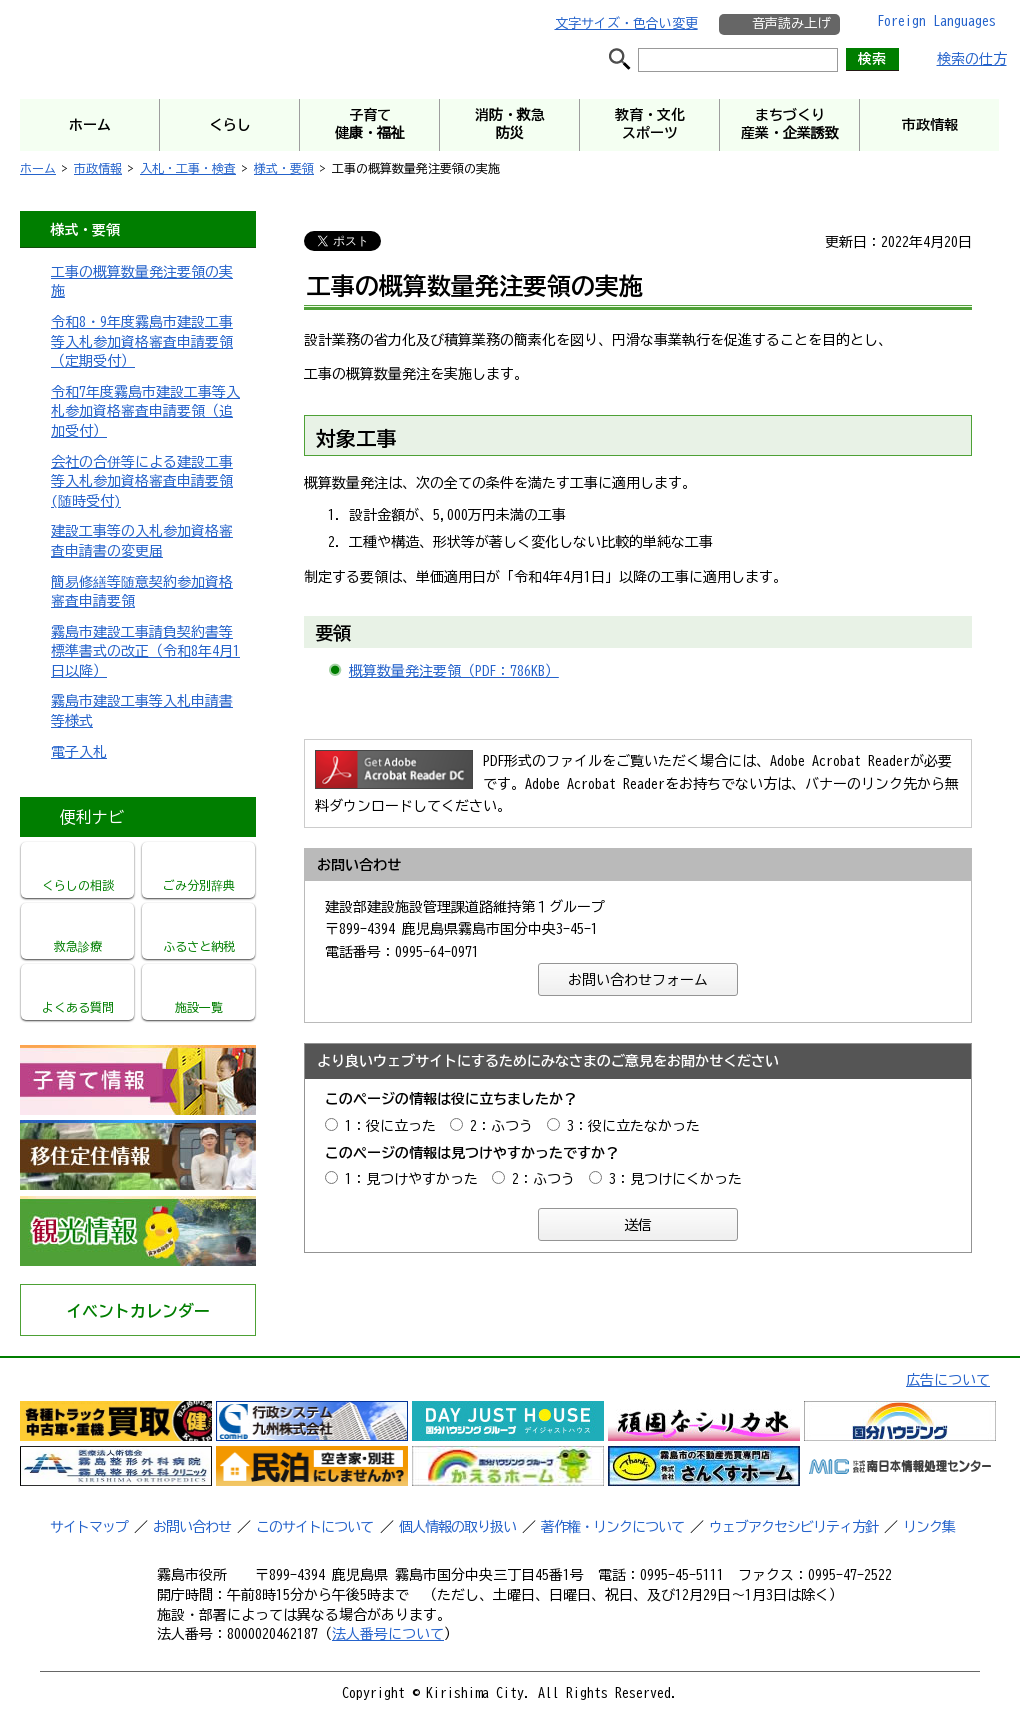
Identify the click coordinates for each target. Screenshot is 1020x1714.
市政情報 (98, 168)
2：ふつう (501, 1126)
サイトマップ (89, 1527)
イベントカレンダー (138, 1311)
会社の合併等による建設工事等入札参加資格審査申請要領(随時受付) (142, 481)
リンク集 (929, 1527)
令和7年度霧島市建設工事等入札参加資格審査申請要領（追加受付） (145, 411)
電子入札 (79, 752)
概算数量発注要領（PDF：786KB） (454, 671)
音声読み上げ (791, 23)
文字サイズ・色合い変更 (626, 23)
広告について (948, 1380)
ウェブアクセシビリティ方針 (793, 1527)
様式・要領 (284, 168)
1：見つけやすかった (411, 1179)
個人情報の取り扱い (457, 1527)
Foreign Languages (936, 21)
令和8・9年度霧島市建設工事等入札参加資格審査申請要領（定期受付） (142, 341)
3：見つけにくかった (675, 1179)
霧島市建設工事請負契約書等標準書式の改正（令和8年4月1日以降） (145, 651)
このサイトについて (314, 1527)
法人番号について (388, 1634)
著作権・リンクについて (612, 1527)
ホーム (38, 168)
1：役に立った (390, 1126)
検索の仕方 (972, 59)
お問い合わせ (192, 1527)
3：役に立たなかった (633, 1126)
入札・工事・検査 (188, 168)
